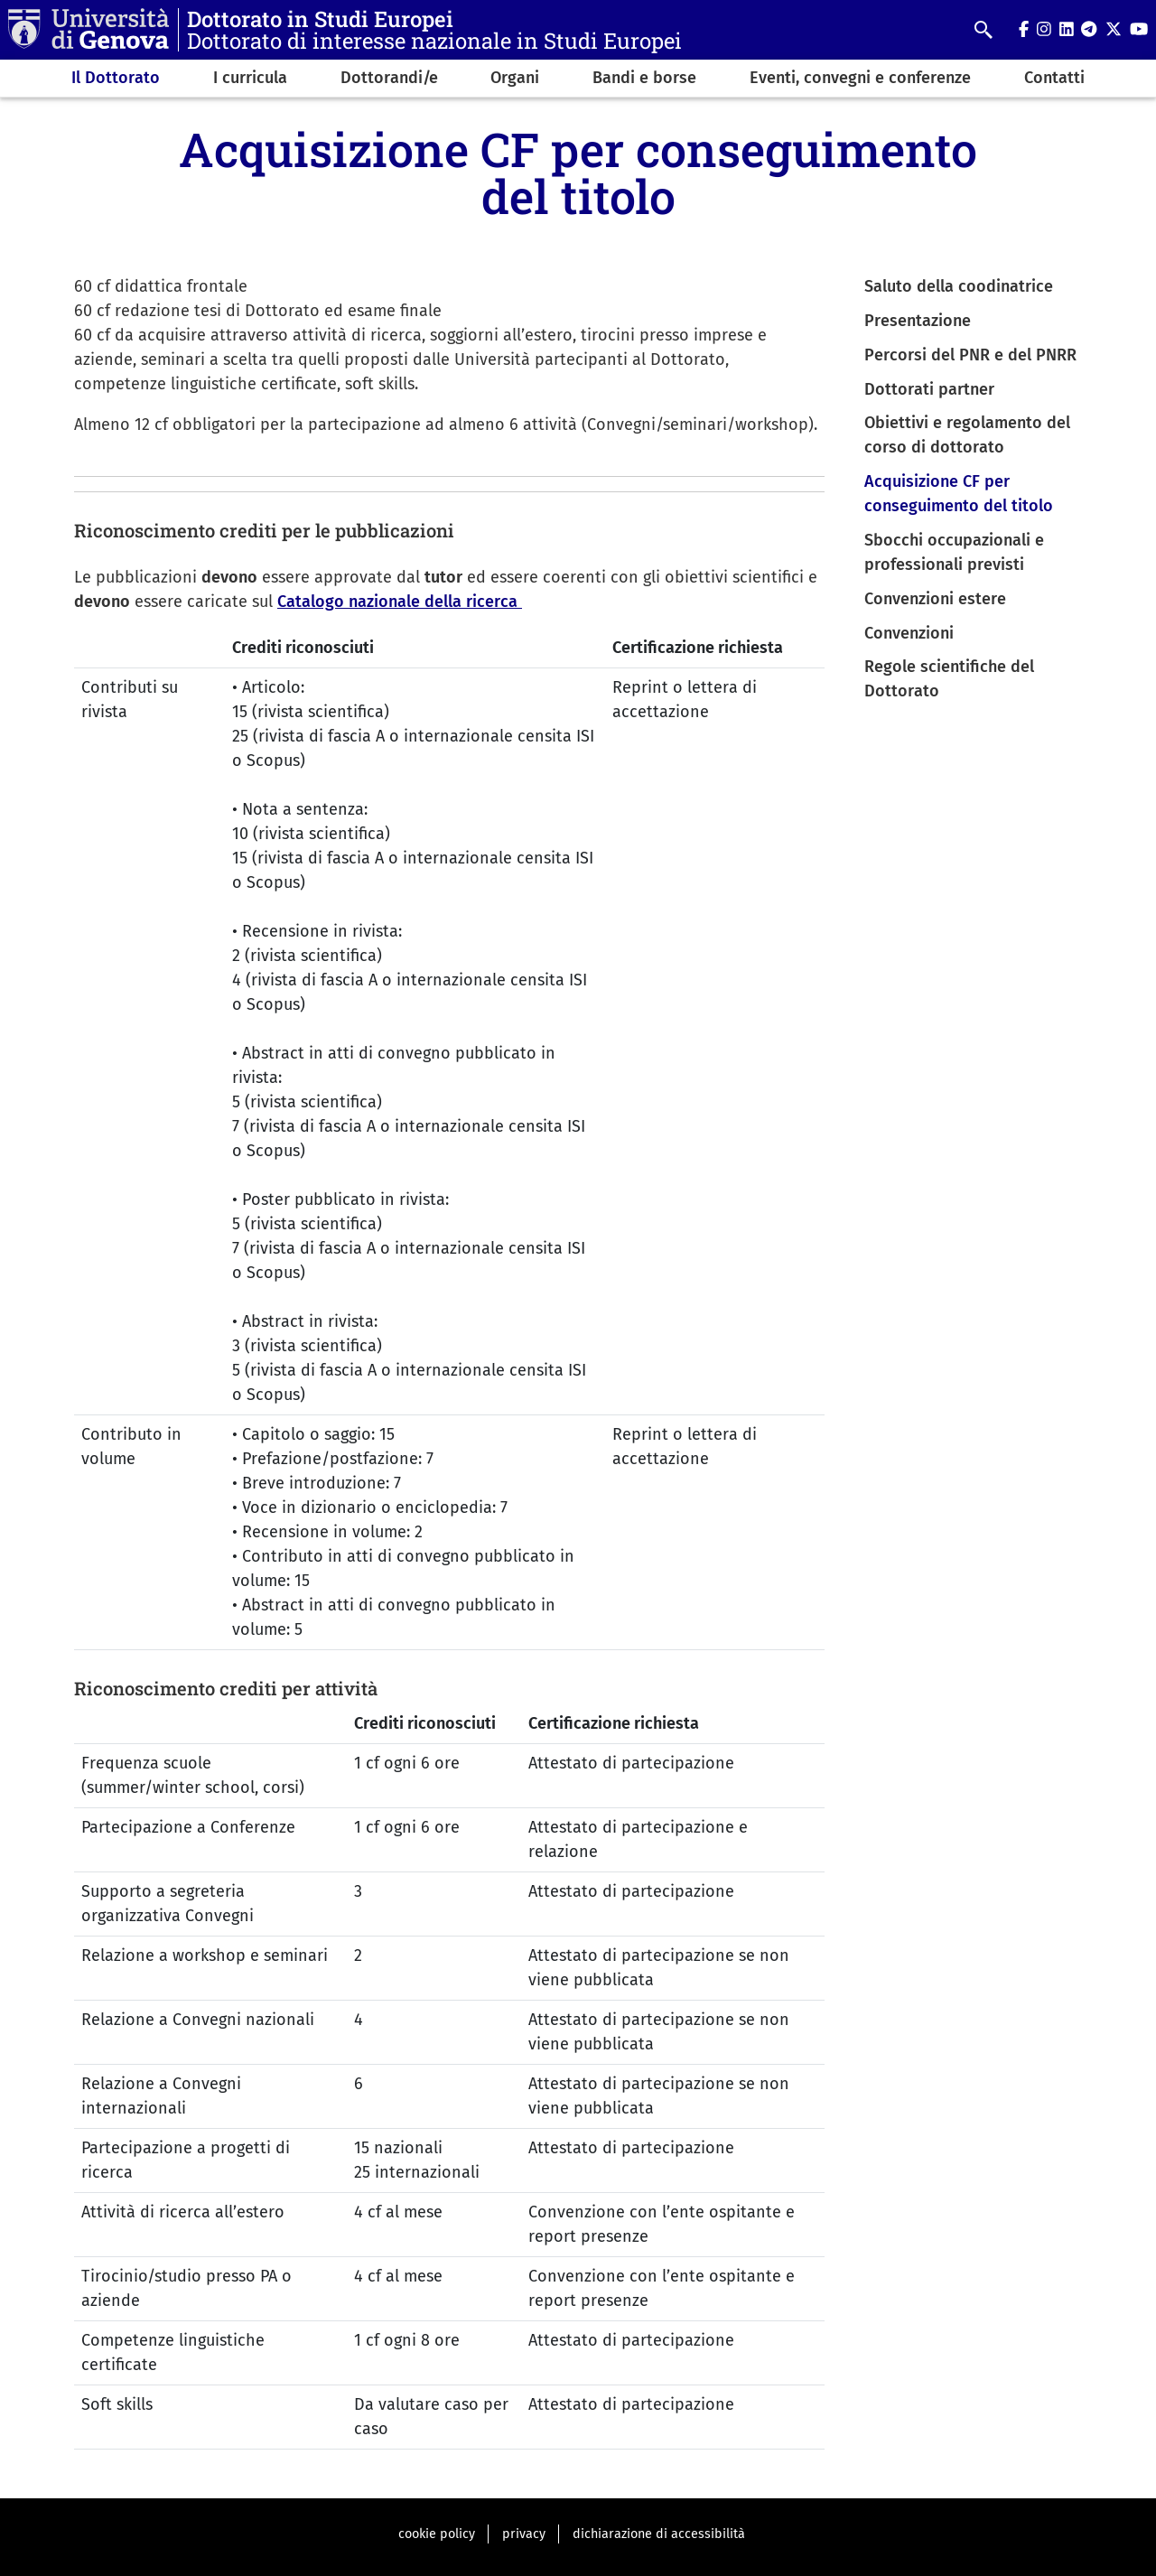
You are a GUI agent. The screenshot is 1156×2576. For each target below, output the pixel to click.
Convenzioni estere (935, 599)
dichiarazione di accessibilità (659, 2534)
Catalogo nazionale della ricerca (399, 601)
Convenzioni (909, 633)
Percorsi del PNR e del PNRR (970, 355)
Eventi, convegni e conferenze (860, 78)
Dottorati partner (929, 389)
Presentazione (917, 321)
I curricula (250, 78)
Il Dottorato (115, 78)
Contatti (1054, 78)
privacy (523, 2534)
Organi (514, 78)
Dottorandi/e (389, 78)
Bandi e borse (644, 78)
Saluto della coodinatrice (958, 286)
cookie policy (436, 2534)
